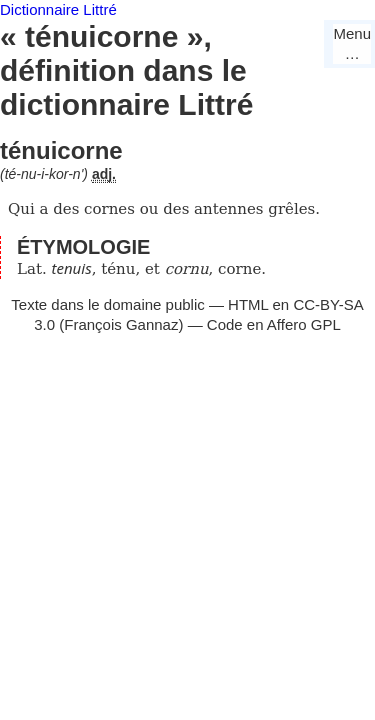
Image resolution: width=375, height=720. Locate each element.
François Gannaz (121, 324)
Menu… (352, 43)
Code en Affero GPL (274, 324)
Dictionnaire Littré (58, 9)
